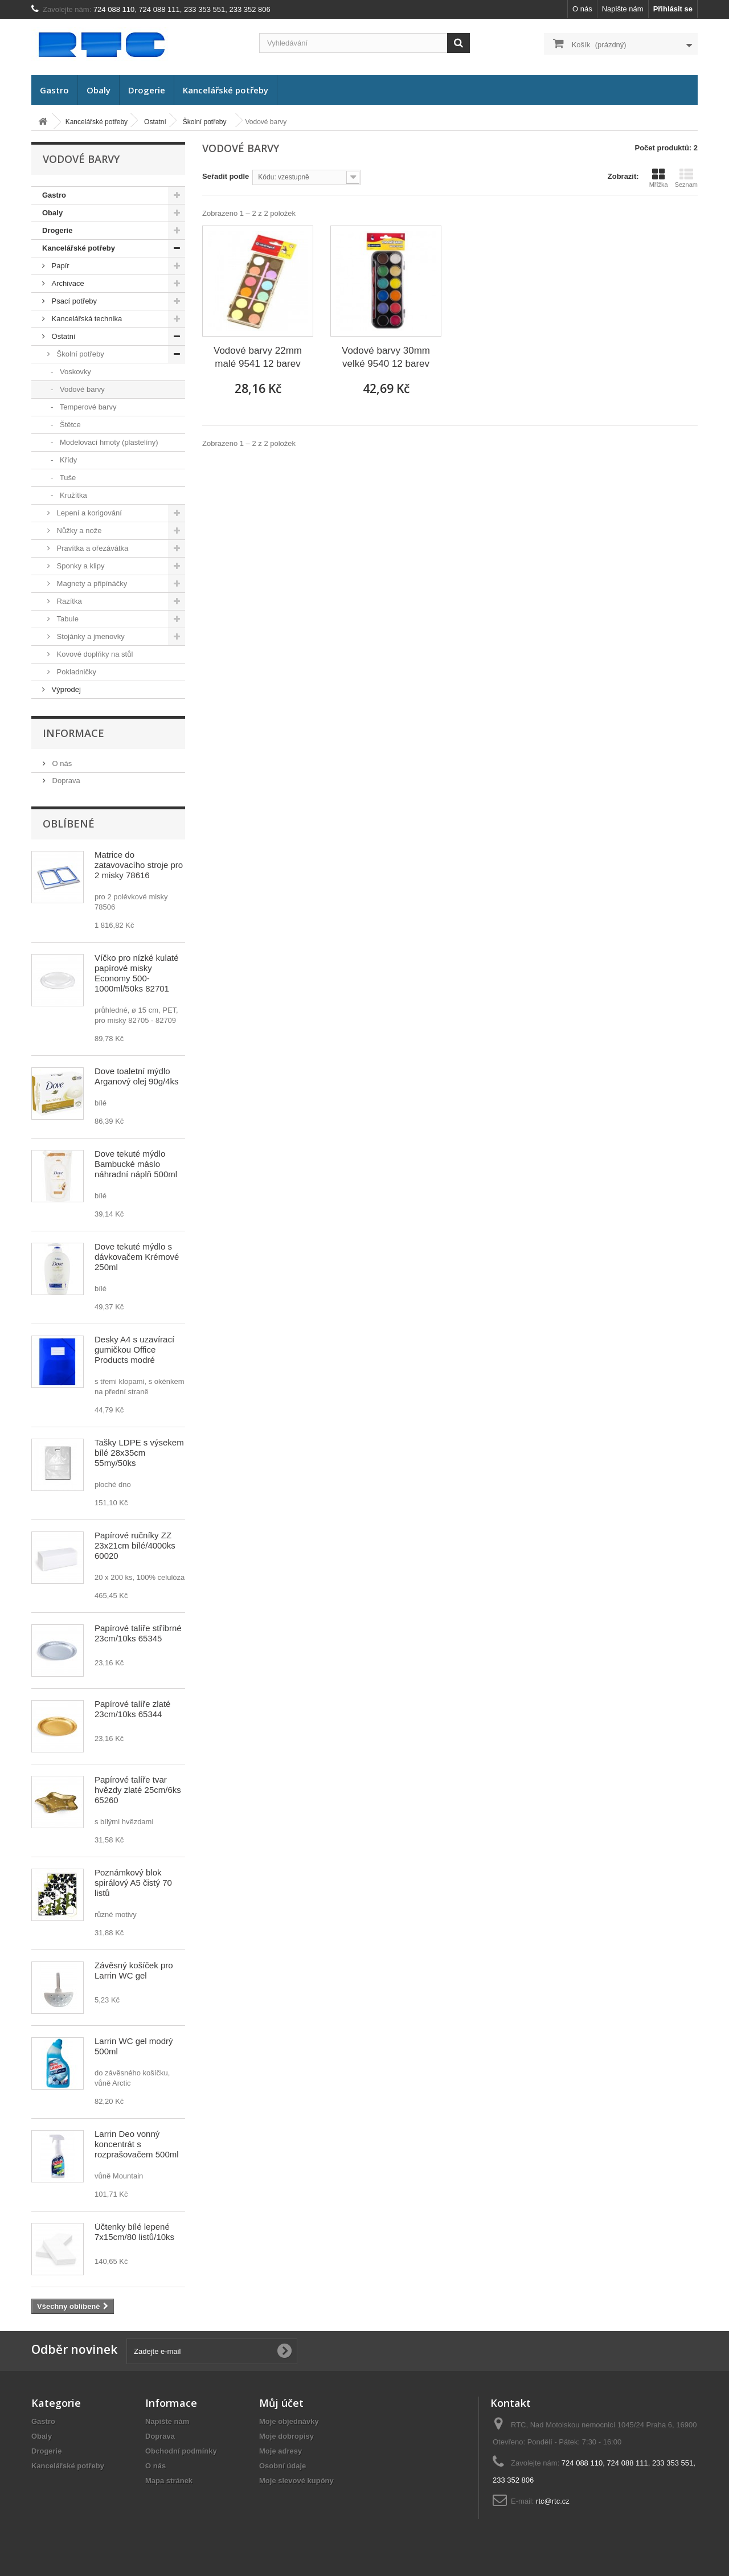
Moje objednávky (289, 2421)
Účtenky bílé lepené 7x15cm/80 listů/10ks (134, 2232)
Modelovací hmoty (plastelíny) (108, 442)
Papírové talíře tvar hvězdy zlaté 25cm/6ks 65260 (138, 1790)
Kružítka (72, 495)
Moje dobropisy (286, 2436)
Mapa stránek (169, 2480)
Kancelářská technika (86, 318)
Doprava (65, 780)
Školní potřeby (79, 354)
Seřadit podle (225, 176)
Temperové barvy (87, 407)
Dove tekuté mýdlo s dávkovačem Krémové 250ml (137, 1257)
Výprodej (65, 689)
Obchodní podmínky (181, 2451)
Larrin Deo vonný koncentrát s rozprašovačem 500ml (137, 2144)
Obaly (98, 90)
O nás (582, 9)
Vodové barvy (81, 389)
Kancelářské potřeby (225, 90)
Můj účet (281, 2403)
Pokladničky (75, 671)
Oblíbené (69, 823)
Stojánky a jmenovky (90, 636)
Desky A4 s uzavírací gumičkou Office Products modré (134, 1349)
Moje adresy (280, 2451)
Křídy (67, 460)
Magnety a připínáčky (91, 583)
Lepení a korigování (88, 513)
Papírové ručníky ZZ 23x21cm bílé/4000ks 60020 (135, 1545)
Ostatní (63, 336)
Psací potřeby (73, 301)
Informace (73, 733)
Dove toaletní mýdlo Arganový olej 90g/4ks (137, 1076)
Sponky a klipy (79, 566)
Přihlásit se (673, 9)
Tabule (67, 619)
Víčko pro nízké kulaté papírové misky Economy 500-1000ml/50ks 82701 (137, 973)
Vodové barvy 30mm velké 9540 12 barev (386, 357)
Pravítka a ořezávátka (91, 548)
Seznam (686, 177)
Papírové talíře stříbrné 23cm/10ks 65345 (138, 1633)
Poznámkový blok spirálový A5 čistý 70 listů (133, 1883)
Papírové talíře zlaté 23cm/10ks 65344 (132, 1709)
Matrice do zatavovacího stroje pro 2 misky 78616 (139, 865)
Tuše (67, 477)
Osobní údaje (282, 2466)
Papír (59, 265)
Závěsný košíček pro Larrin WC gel (134, 1970)
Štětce (69, 424)
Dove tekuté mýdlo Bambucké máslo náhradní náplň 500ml (136, 1164)
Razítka (68, 601)
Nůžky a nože (78, 530)
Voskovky (74, 371)
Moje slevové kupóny (296, 2480)
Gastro (54, 90)
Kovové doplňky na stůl (94, 654)
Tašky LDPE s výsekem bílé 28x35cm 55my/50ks (139, 1453)
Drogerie (146, 90)
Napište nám (623, 9)
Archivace (67, 283)
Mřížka (658, 177)
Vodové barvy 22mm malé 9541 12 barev (258, 357)
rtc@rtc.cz (553, 2501)
